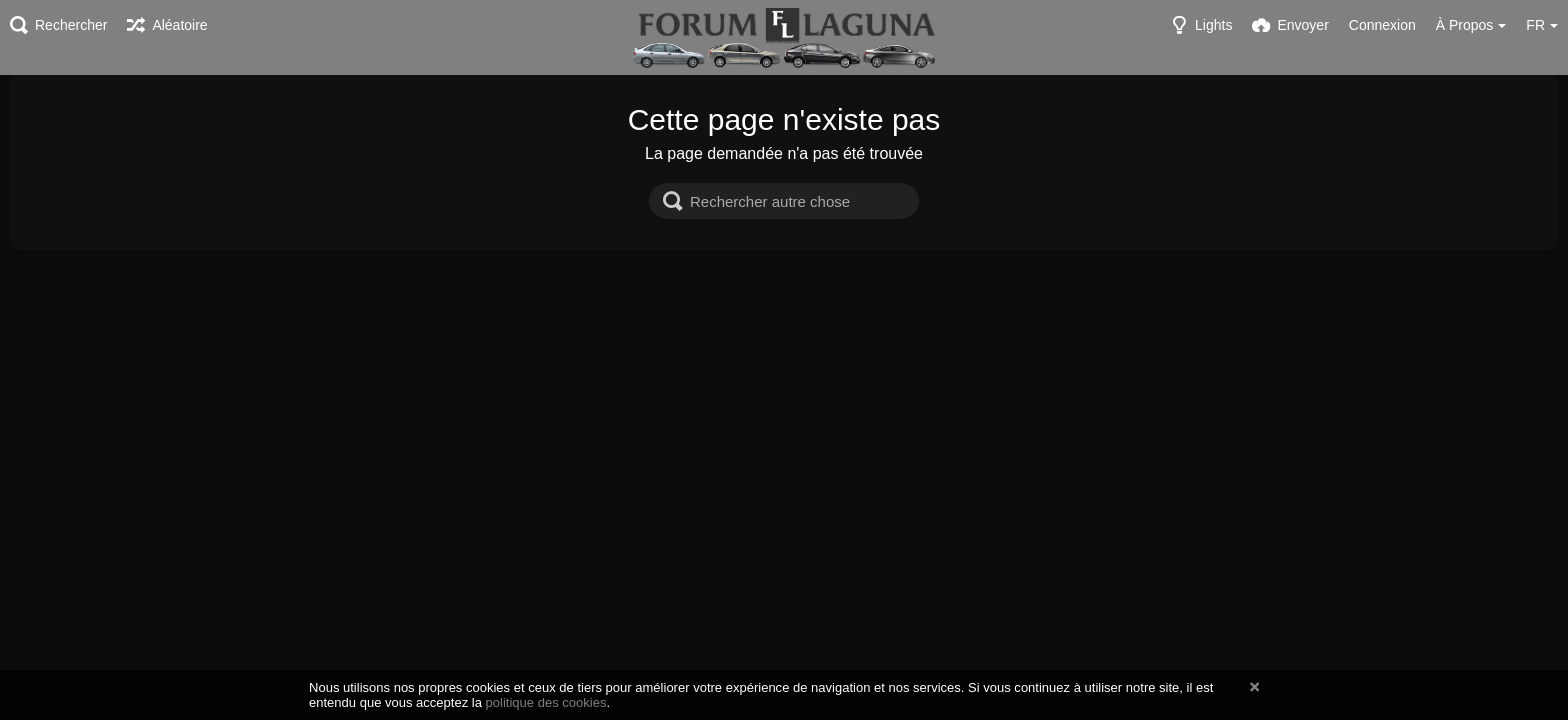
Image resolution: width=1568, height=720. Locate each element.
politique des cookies (546, 702)
